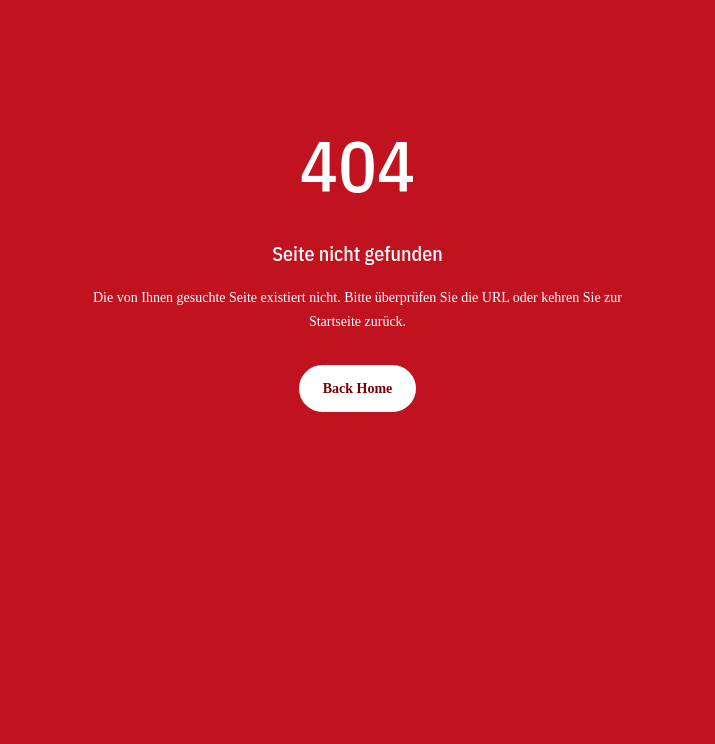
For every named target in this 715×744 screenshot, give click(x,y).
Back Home (358, 388)
